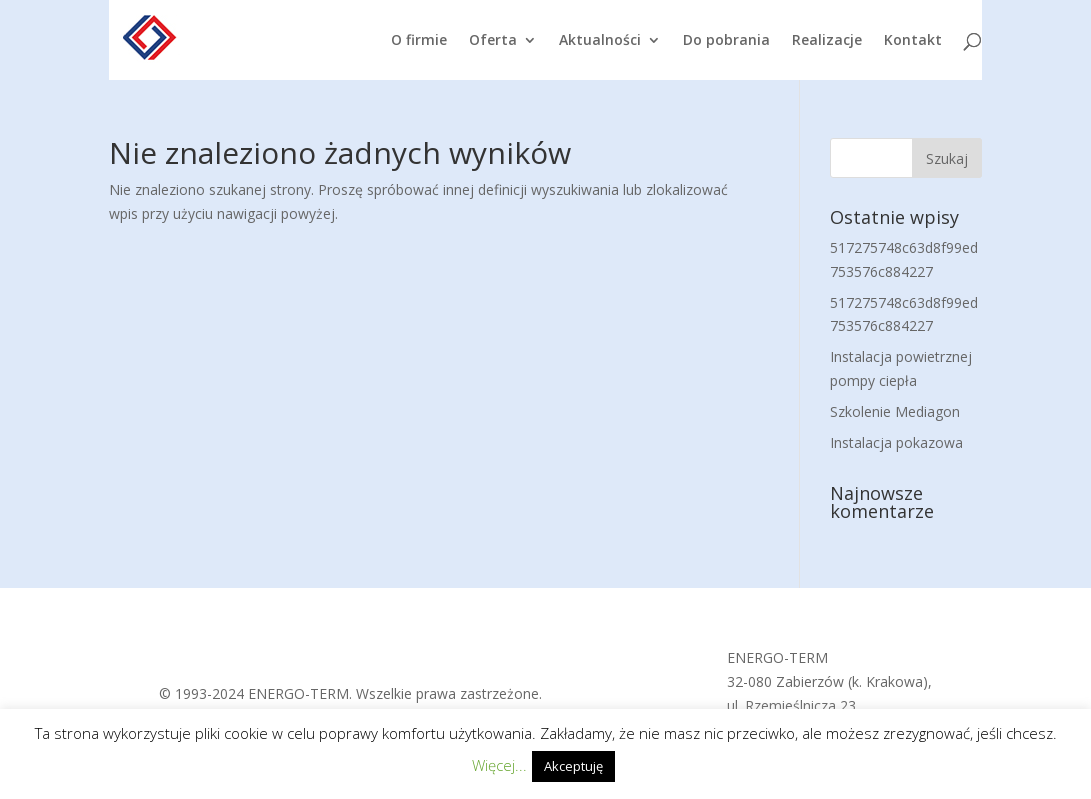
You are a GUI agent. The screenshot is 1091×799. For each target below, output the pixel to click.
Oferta (493, 41)
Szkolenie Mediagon (895, 411)
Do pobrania (726, 41)
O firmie (419, 41)
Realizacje (827, 41)
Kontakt (913, 41)
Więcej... (499, 765)
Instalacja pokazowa (896, 442)
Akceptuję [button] (573, 766)
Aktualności (600, 41)
